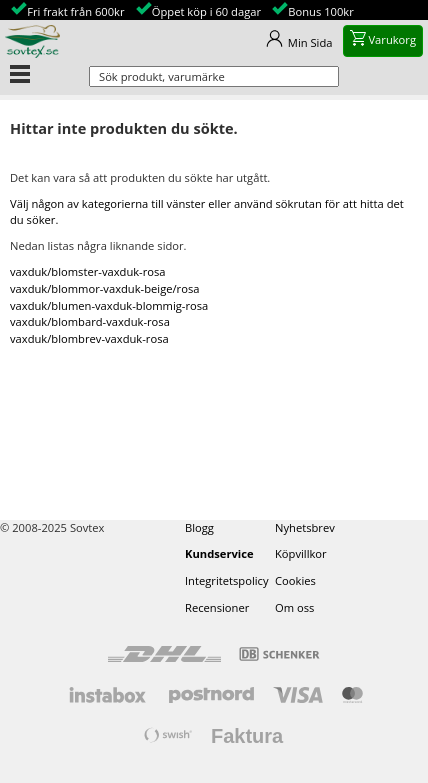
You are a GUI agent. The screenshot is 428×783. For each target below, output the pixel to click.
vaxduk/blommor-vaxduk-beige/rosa (104, 288)
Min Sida (310, 42)
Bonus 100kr (321, 11)
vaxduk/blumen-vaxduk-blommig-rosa (109, 305)
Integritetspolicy (227, 580)
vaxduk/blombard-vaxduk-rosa (90, 321)
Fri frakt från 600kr (75, 11)
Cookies (295, 580)
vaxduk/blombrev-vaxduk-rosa (89, 338)
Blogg (199, 527)
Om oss (294, 607)
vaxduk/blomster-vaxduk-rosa (88, 271)
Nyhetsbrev (305, 527)
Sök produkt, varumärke (162, 76)
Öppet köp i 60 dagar (206, 11)
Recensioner (217, 607)
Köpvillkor (301, 553)
